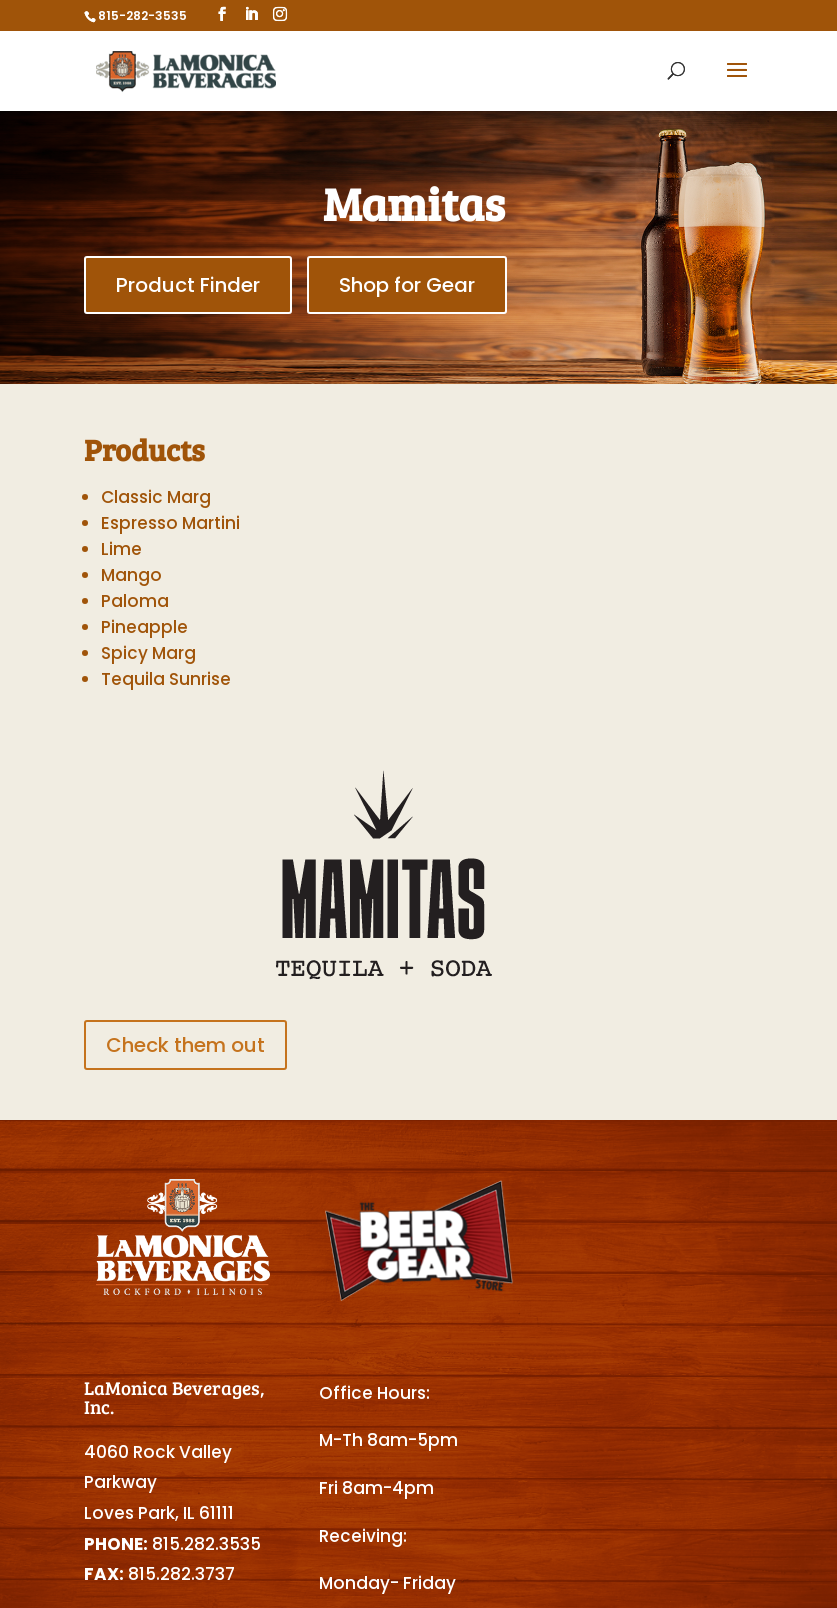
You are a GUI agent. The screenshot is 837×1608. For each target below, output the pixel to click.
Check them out (185, 1045)
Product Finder (188, 285)
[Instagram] (280, 14)
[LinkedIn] (251, 14)
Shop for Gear (407, 285)
